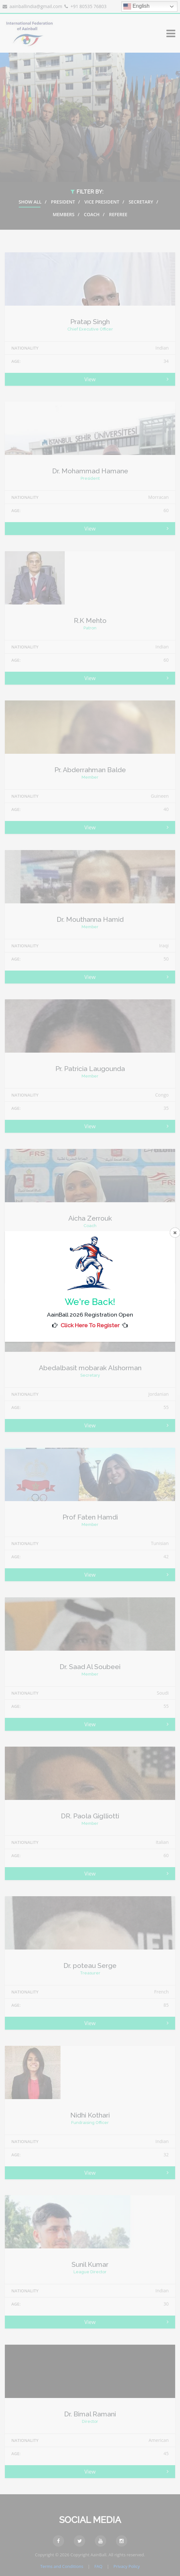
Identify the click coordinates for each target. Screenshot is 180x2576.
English (136, 6)
